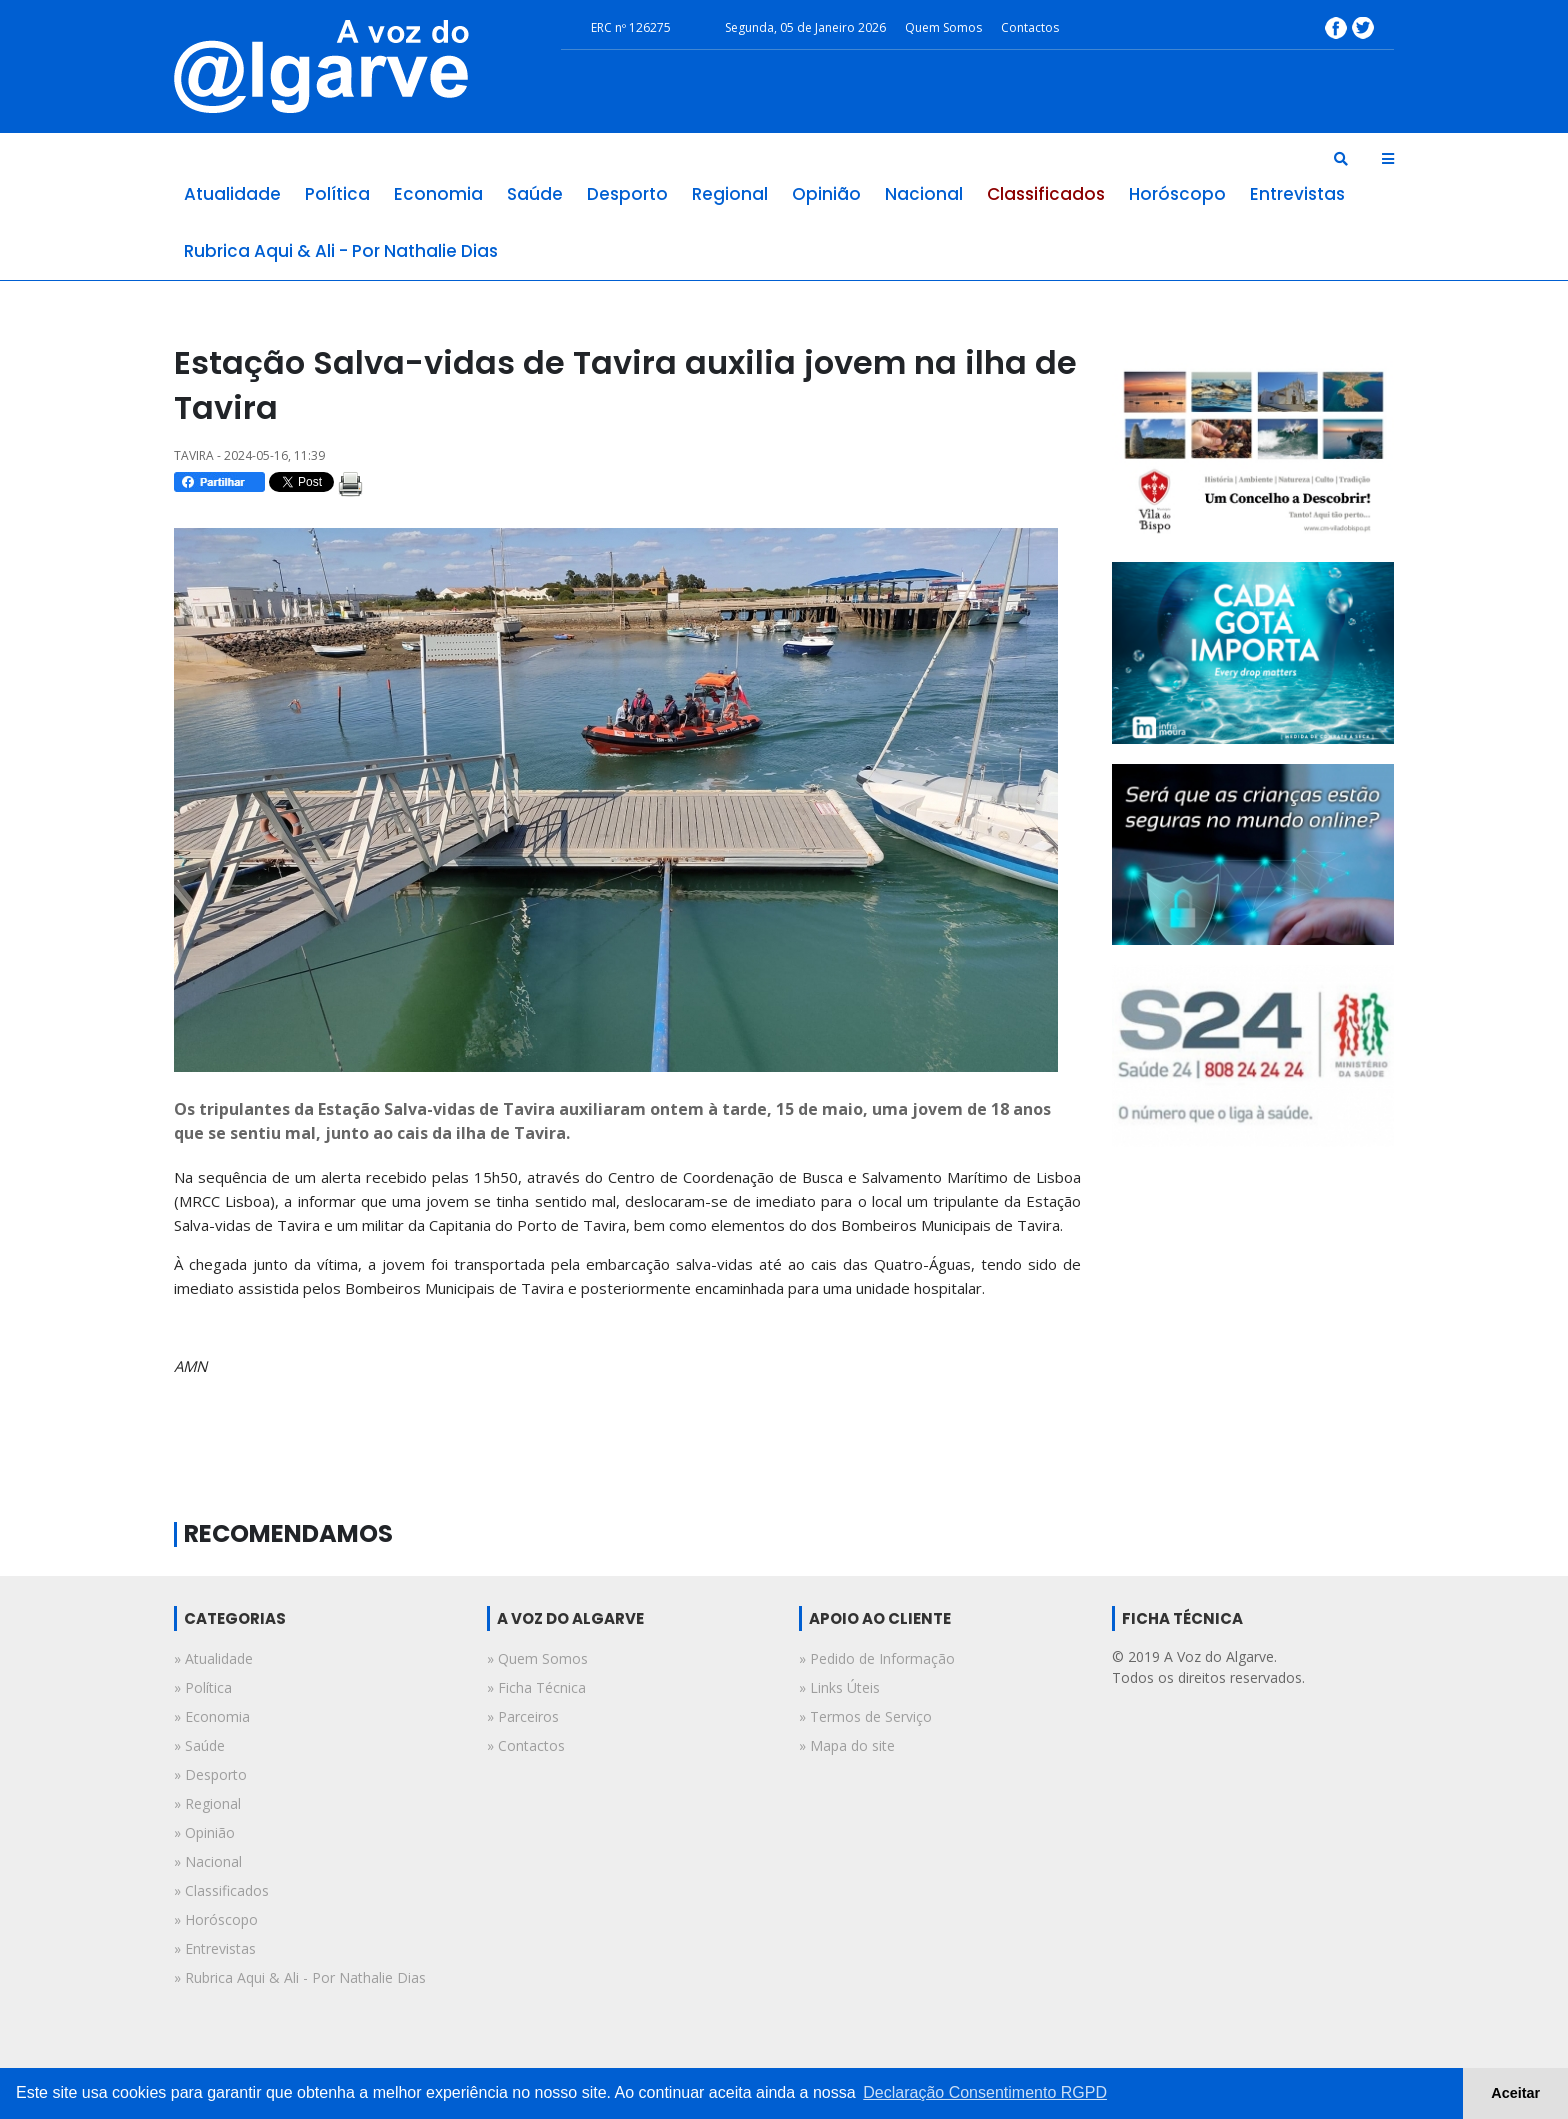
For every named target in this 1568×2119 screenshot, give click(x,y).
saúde (535, 194)
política (337, 194)
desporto (627, 194)
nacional (924, 194)
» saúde (199, 1745)
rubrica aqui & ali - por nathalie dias (341, 251)
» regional (207, 1803)
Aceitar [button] (1515, 2093)
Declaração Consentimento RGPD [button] (985, 2092)
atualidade (232, 194)
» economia (212, 1716)
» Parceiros (523, 1716)
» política (203, 1687)
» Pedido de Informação (877, 1658)
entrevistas (1297, 194)
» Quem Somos (537, 1658)
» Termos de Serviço (865, 1716)
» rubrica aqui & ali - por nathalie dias (300, 1977)
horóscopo (1177, 194)
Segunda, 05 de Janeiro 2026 (805, 27)
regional (730, 194)
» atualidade (213, 1658)
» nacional (208, 1861)
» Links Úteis (839, 1687)
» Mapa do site (847, 1745)
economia (438, 194)
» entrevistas (215, 1948)
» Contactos (526, 1745)
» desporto (210, 1774)
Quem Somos (943, 27)
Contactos (1030, 27)
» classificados (221, 1890)
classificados (1046, 194)
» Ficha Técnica (536, 1687)
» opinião (204, 1832)
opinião (826, 194)
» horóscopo (216, 1919)
